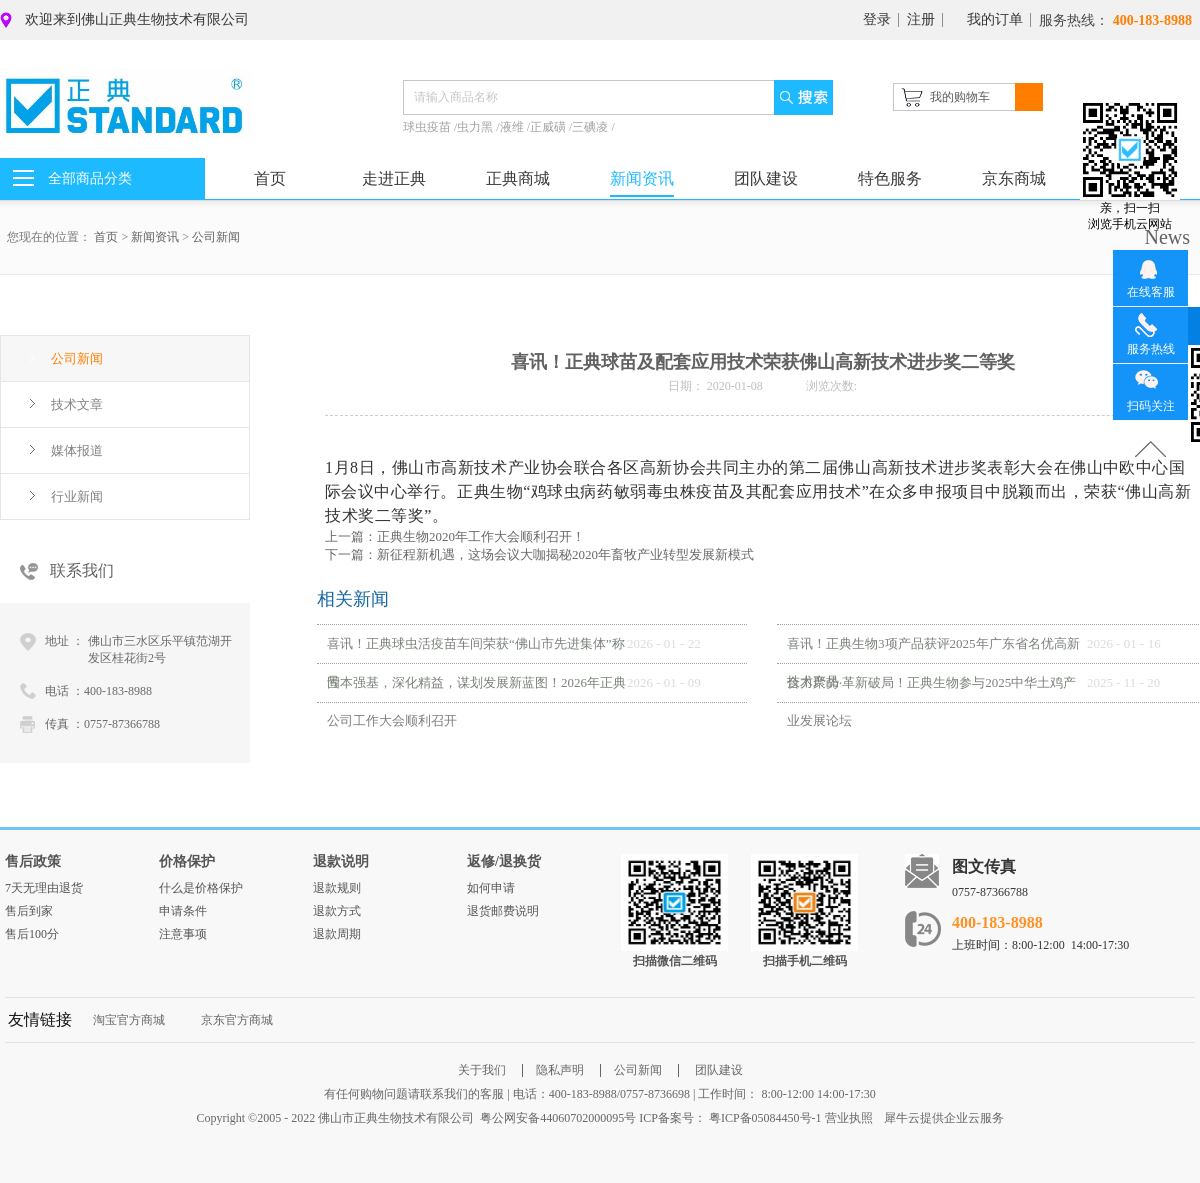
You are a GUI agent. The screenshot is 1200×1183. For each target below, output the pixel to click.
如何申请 (491, 888)
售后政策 (33, 861)
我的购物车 (960, 97)
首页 (270, 178)
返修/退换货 (504, 861)
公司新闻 (216, 237)
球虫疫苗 (428, 127)
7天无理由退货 (44, 888)
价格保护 (187, 861)
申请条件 (183, 911)
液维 (513, 127)
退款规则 (337, 888)
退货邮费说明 (503, 911)
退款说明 (341, 861)
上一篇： (455, 536)
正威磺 (549, 127)
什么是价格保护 (201, 888)
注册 (921, 19)
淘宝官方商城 (129, 1020)
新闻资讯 (155, 237)
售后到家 (29, 911)
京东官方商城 (237, 1020)
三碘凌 (591, 127)
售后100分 (32, 934)
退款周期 (337, 934)
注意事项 (183, 934)
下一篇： (539, 554)
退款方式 (337, 911)
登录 (877, 19)
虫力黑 (476, 127)
